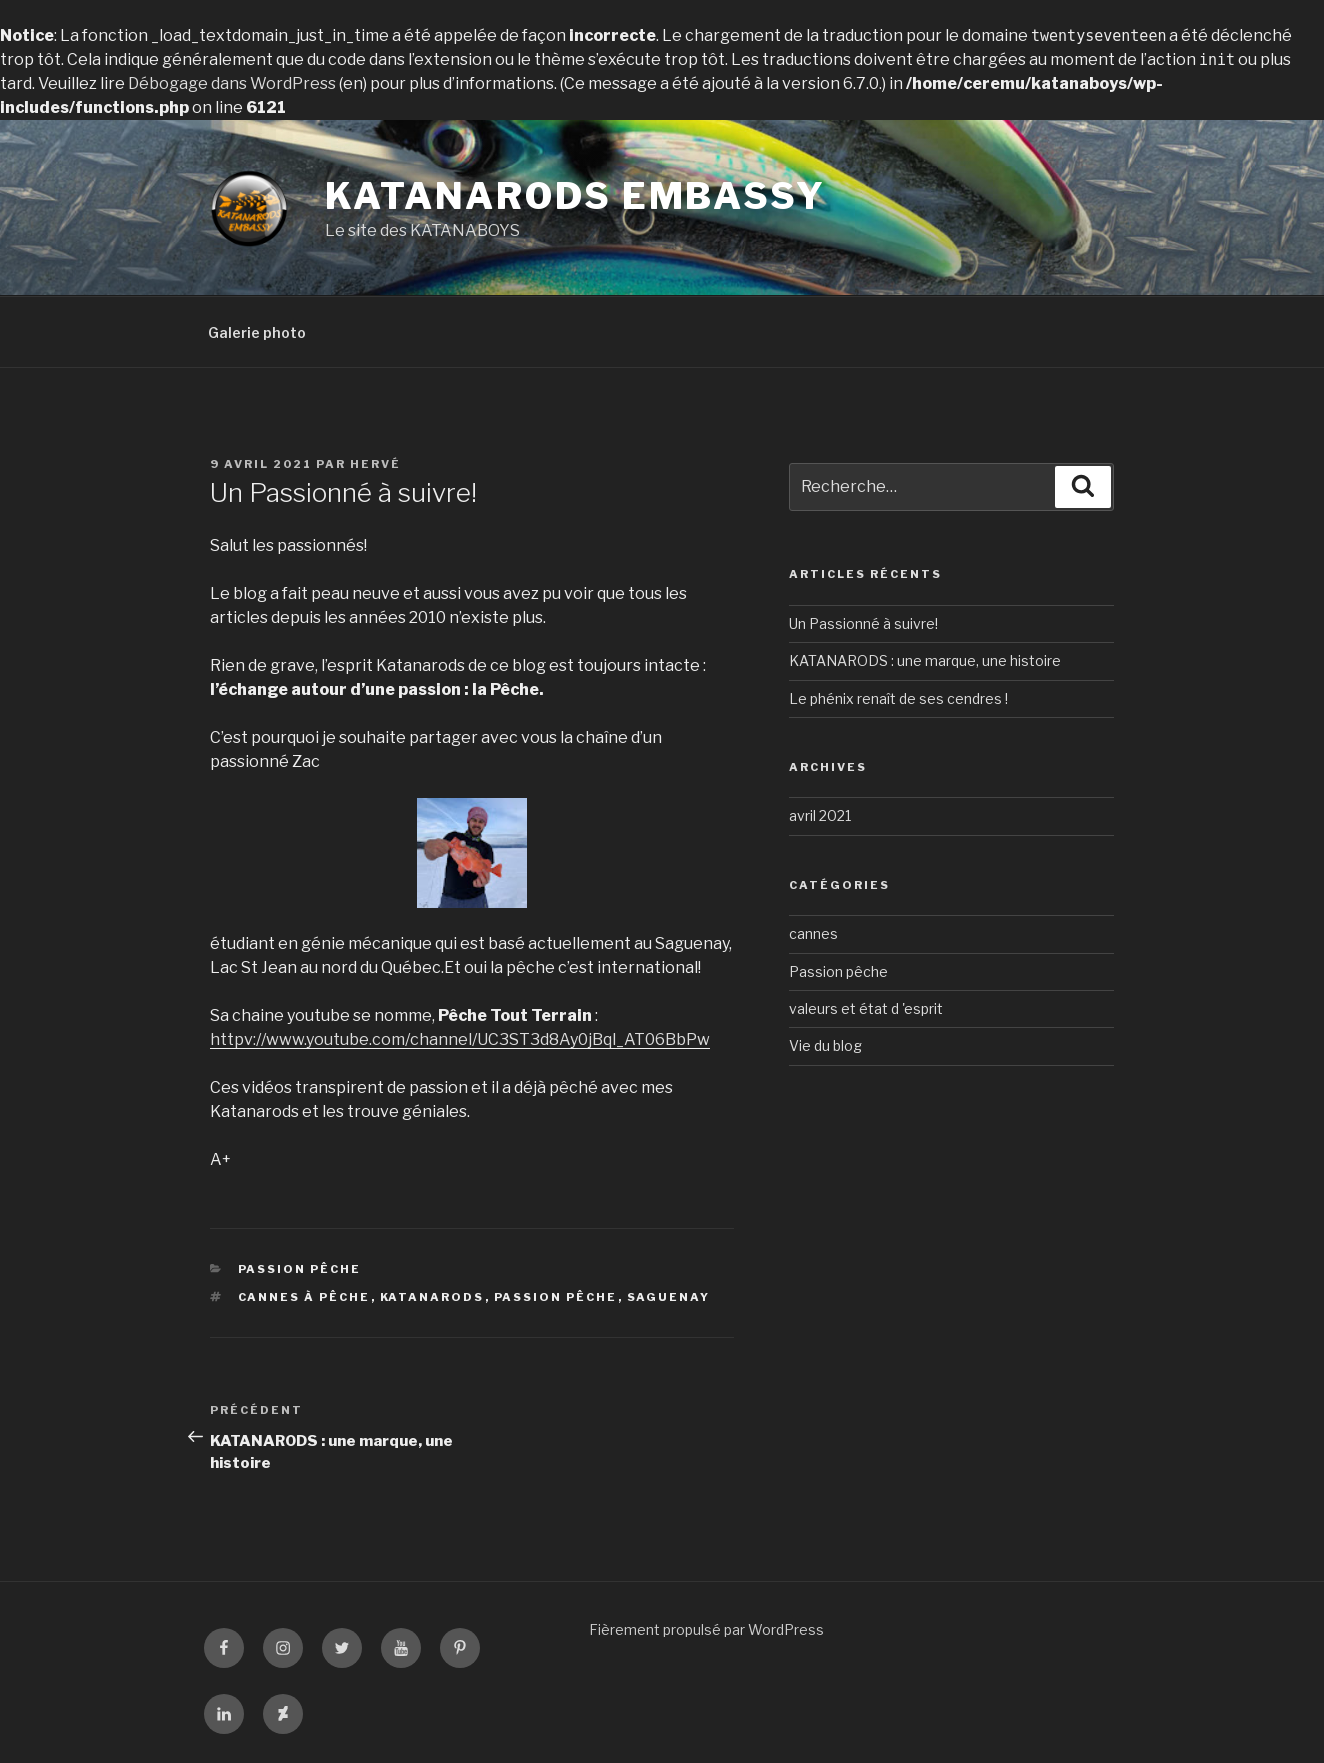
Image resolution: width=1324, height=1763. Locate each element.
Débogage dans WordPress (232, 83)
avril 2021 (820, 815)
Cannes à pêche (304, 1297)
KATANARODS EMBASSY (575, 196)
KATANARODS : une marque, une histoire (925, 660)
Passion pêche (300, 1269)
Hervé (375, 464)
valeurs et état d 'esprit (866, 1008)
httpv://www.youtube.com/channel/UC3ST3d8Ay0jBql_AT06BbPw (460, 1039)
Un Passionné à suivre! (863, 623)
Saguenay (669, 1297)
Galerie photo (257, 332)
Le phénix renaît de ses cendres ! (898, 698)
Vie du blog (825, 1045)
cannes (813, 933)
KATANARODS (432, 1297)
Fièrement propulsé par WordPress (706, 1629)
